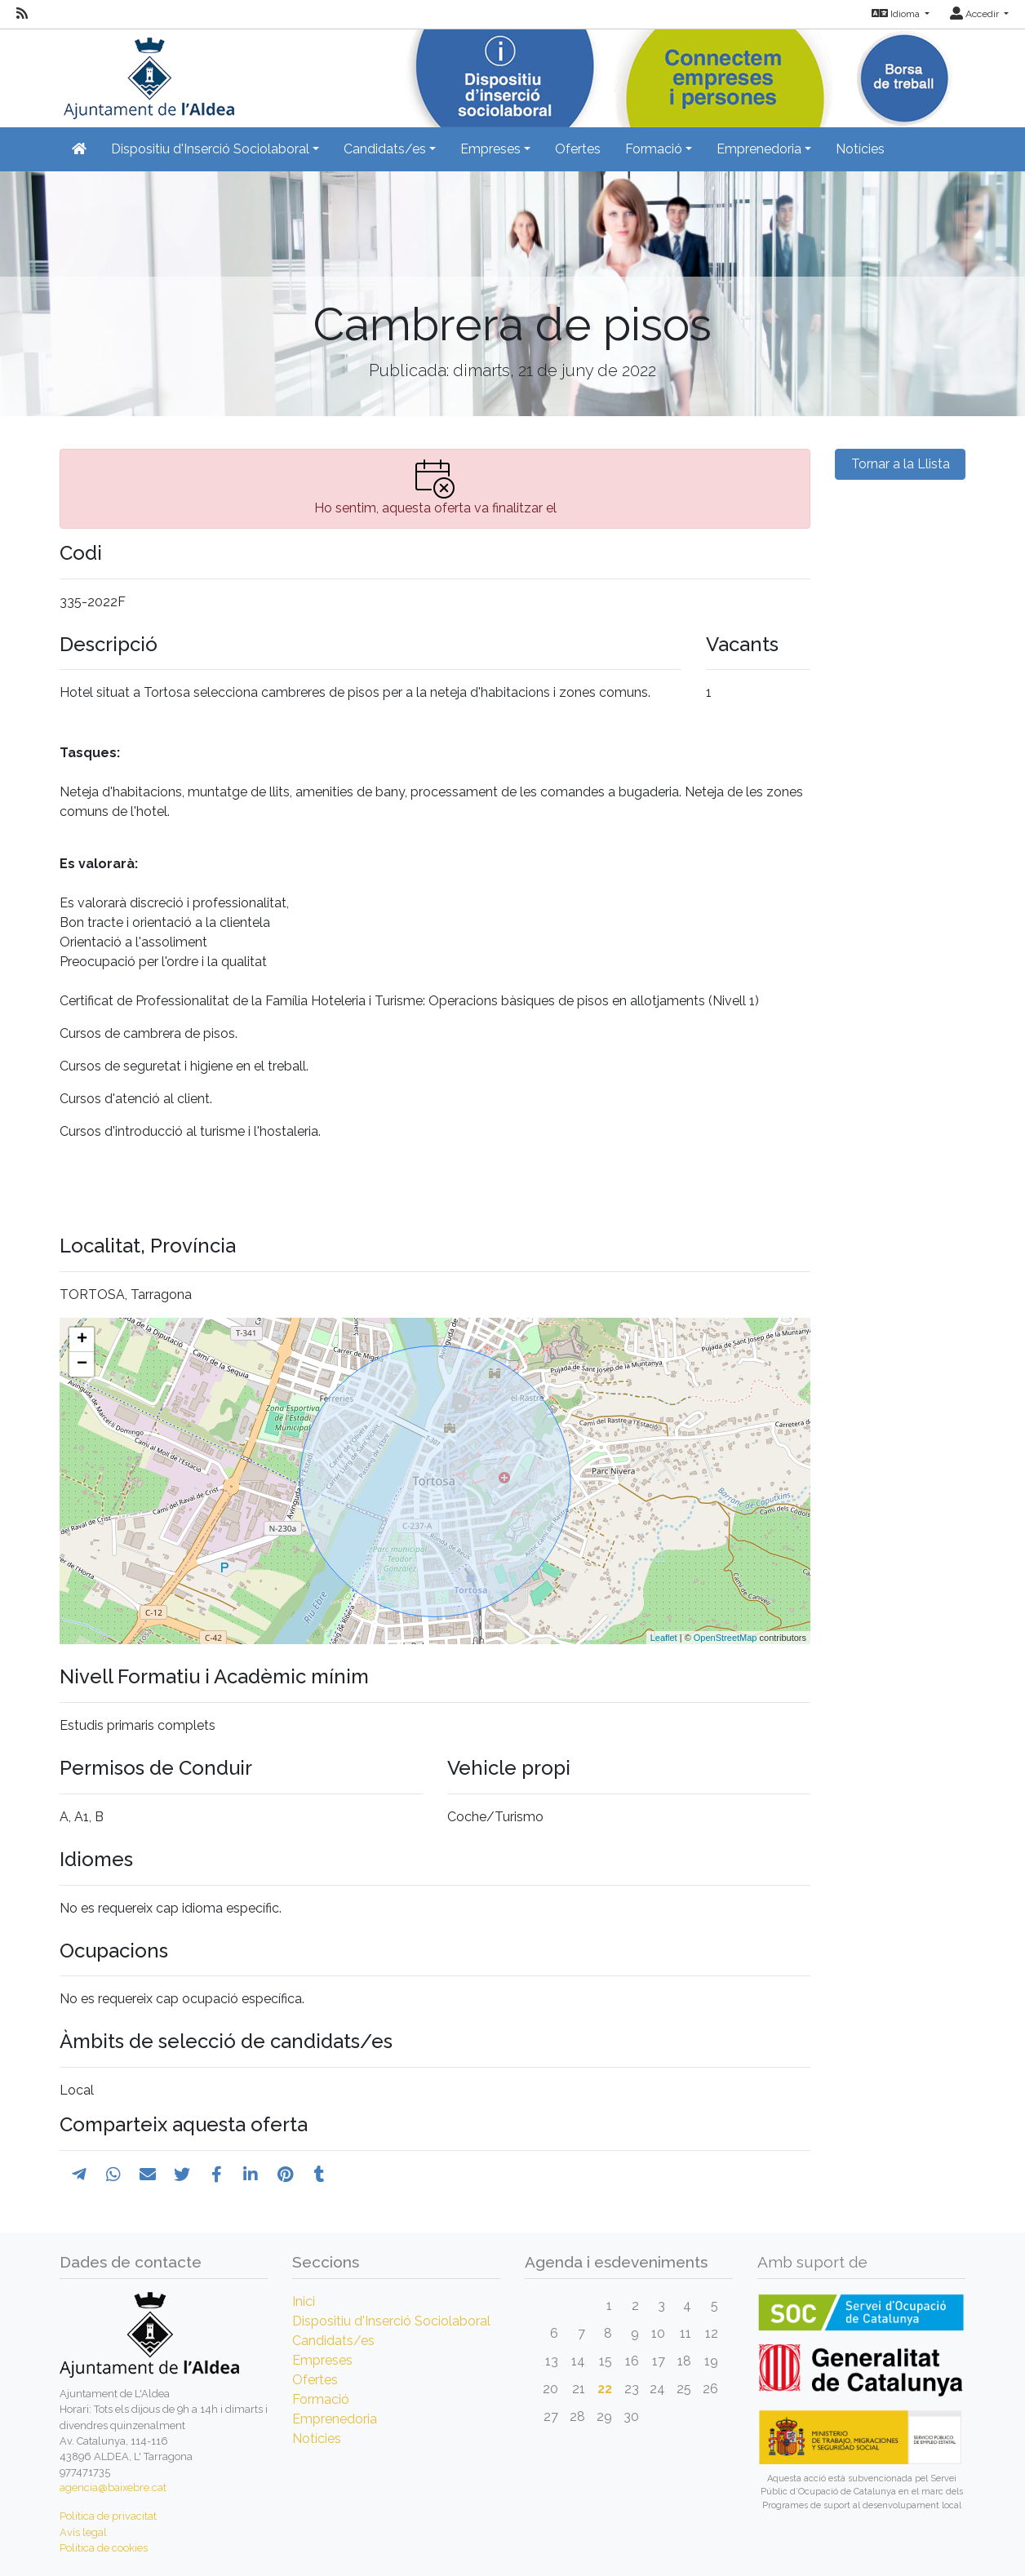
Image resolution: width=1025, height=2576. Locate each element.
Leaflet (663, 1638)
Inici (303, 2301)
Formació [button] (653, 149)
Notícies (860, 149)
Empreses (322, 2360)
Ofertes (578, 149)
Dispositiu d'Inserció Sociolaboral (391, 2321)
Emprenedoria (334, 2419)
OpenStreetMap (725, 1638)
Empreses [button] (490, 149)
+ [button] (82, 1340)
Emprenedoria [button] (759, 149)
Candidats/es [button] (385, 149)
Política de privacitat (108, 2516)
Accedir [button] (975, 14)
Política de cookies (104, 2548)
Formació (320, 2399)
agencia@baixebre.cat (113, 2487)
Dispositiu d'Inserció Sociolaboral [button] (210, 149)
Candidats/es (333, 2340)
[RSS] (22, 14)
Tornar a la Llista (900, 464)
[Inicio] (147, 73)
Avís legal (83, 2532)
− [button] (82, 1364)
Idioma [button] (897, 14)
